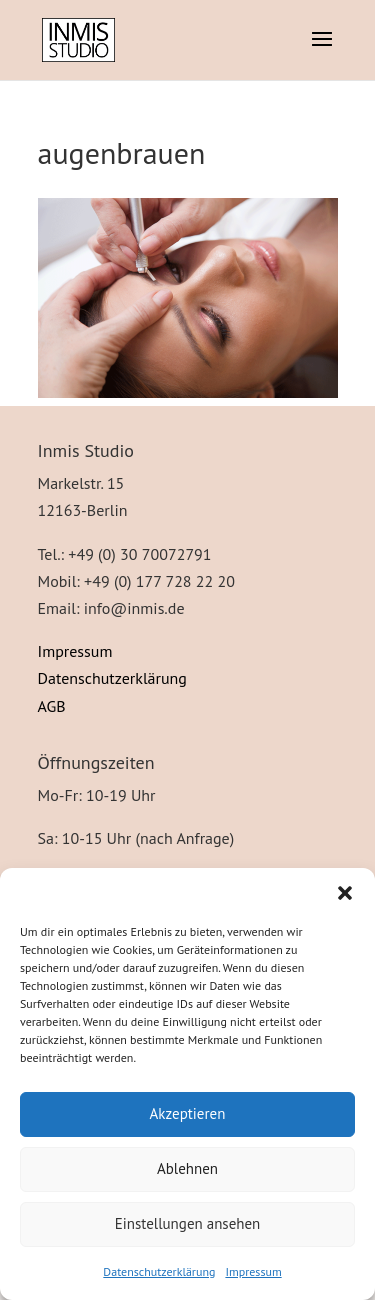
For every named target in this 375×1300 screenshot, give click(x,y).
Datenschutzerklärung (159, 1271)
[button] (345, 893)
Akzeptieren (188, 1113)
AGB (52, 706)
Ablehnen (187, 1168)
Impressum (253, 1271)
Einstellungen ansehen (188, 1223)
